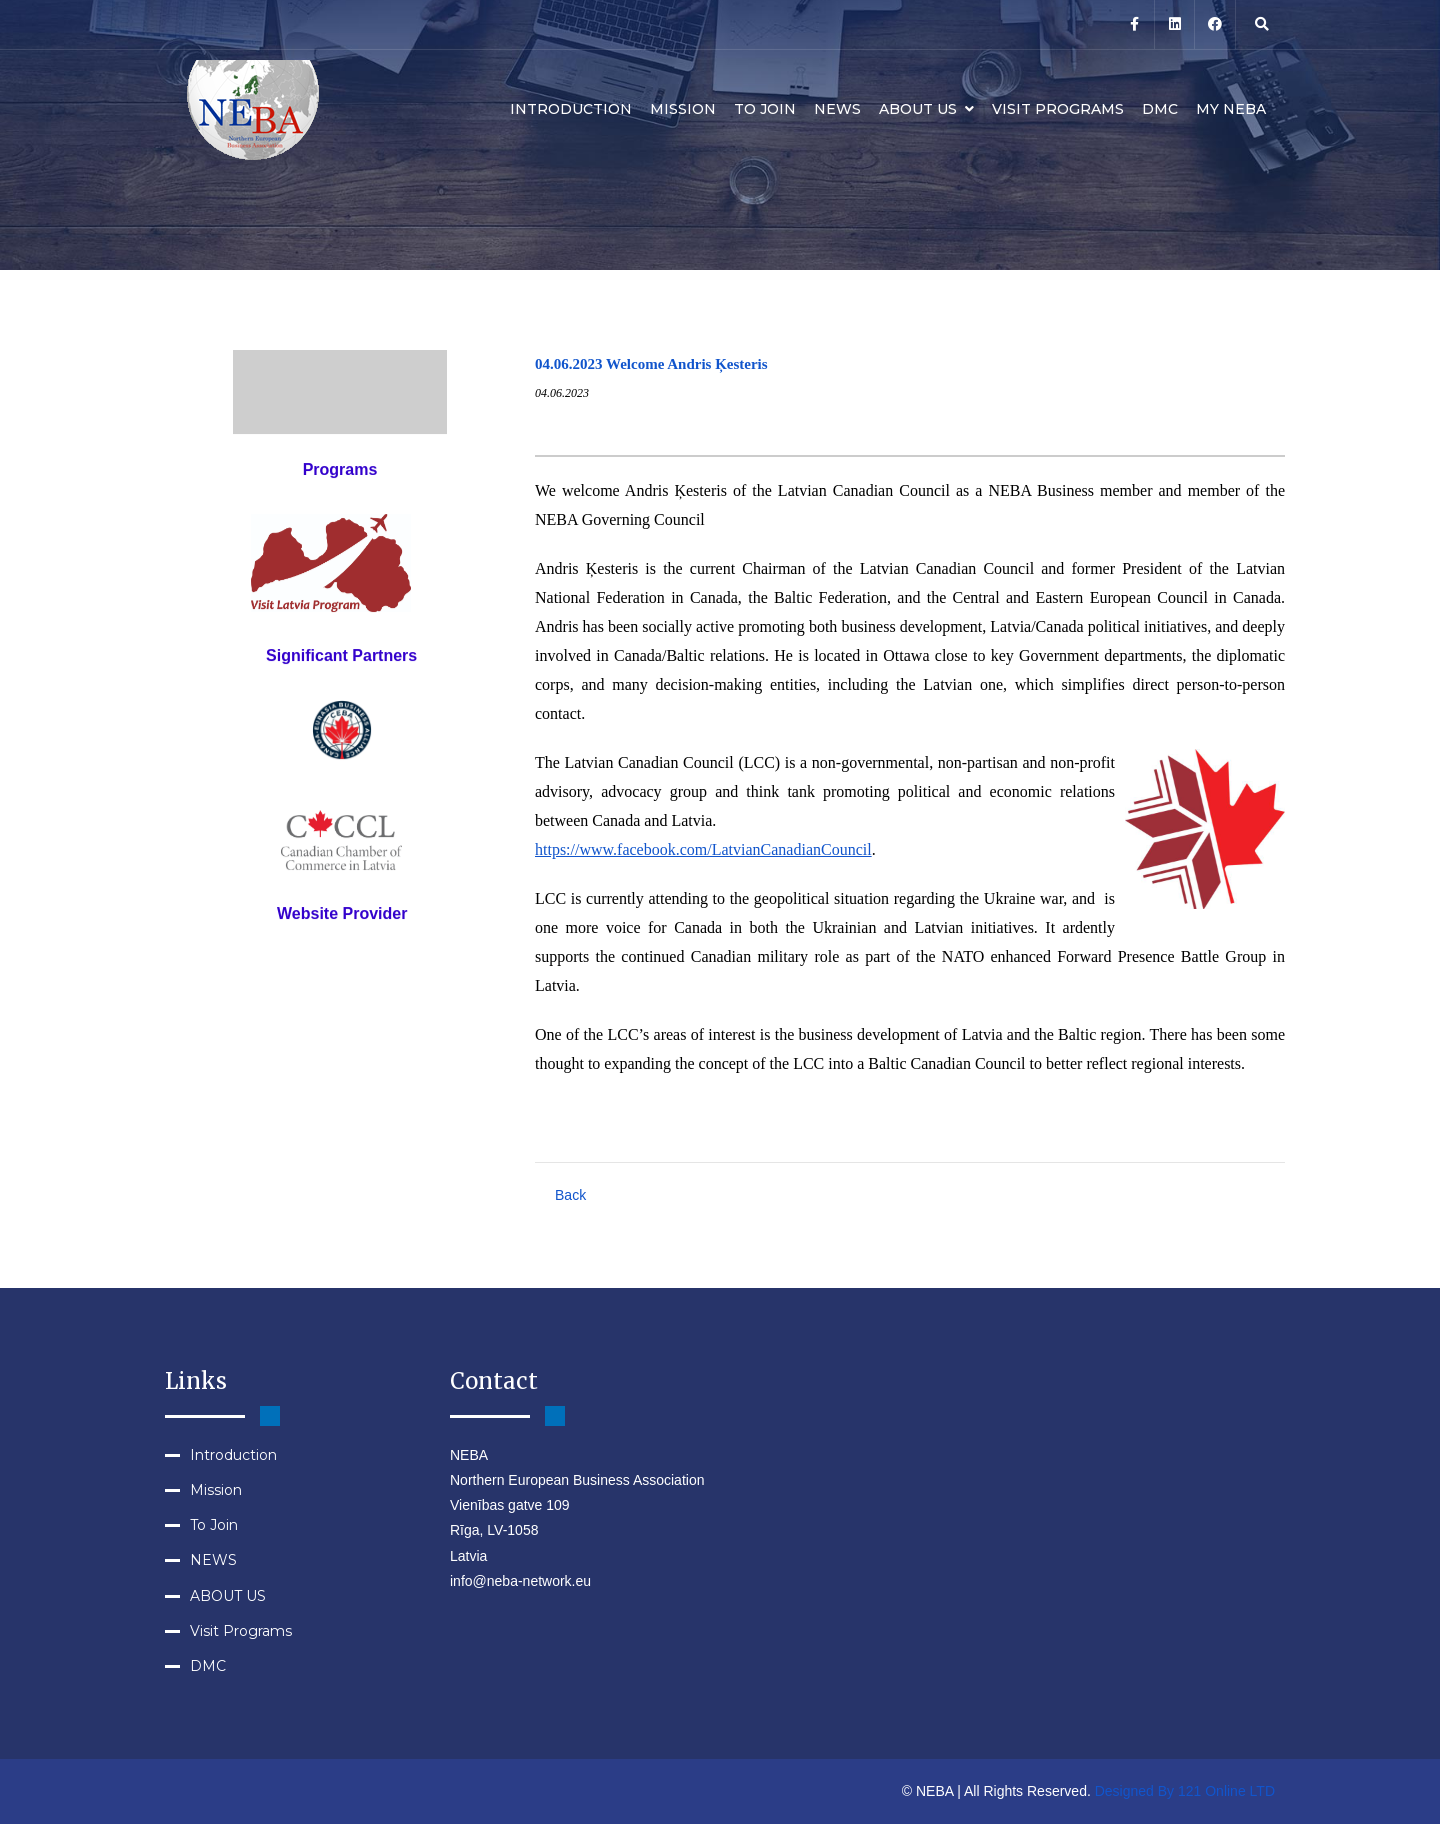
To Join (765, 109)
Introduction (571, 109)
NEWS (837, 109)
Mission (683, 109)
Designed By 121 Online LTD (1185, 1791)
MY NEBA (1231, 109)
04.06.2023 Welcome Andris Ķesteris (651, 364)
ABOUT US (926, 109)
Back (570, 1195)
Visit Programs (1058, 109)
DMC (1160, 109)
